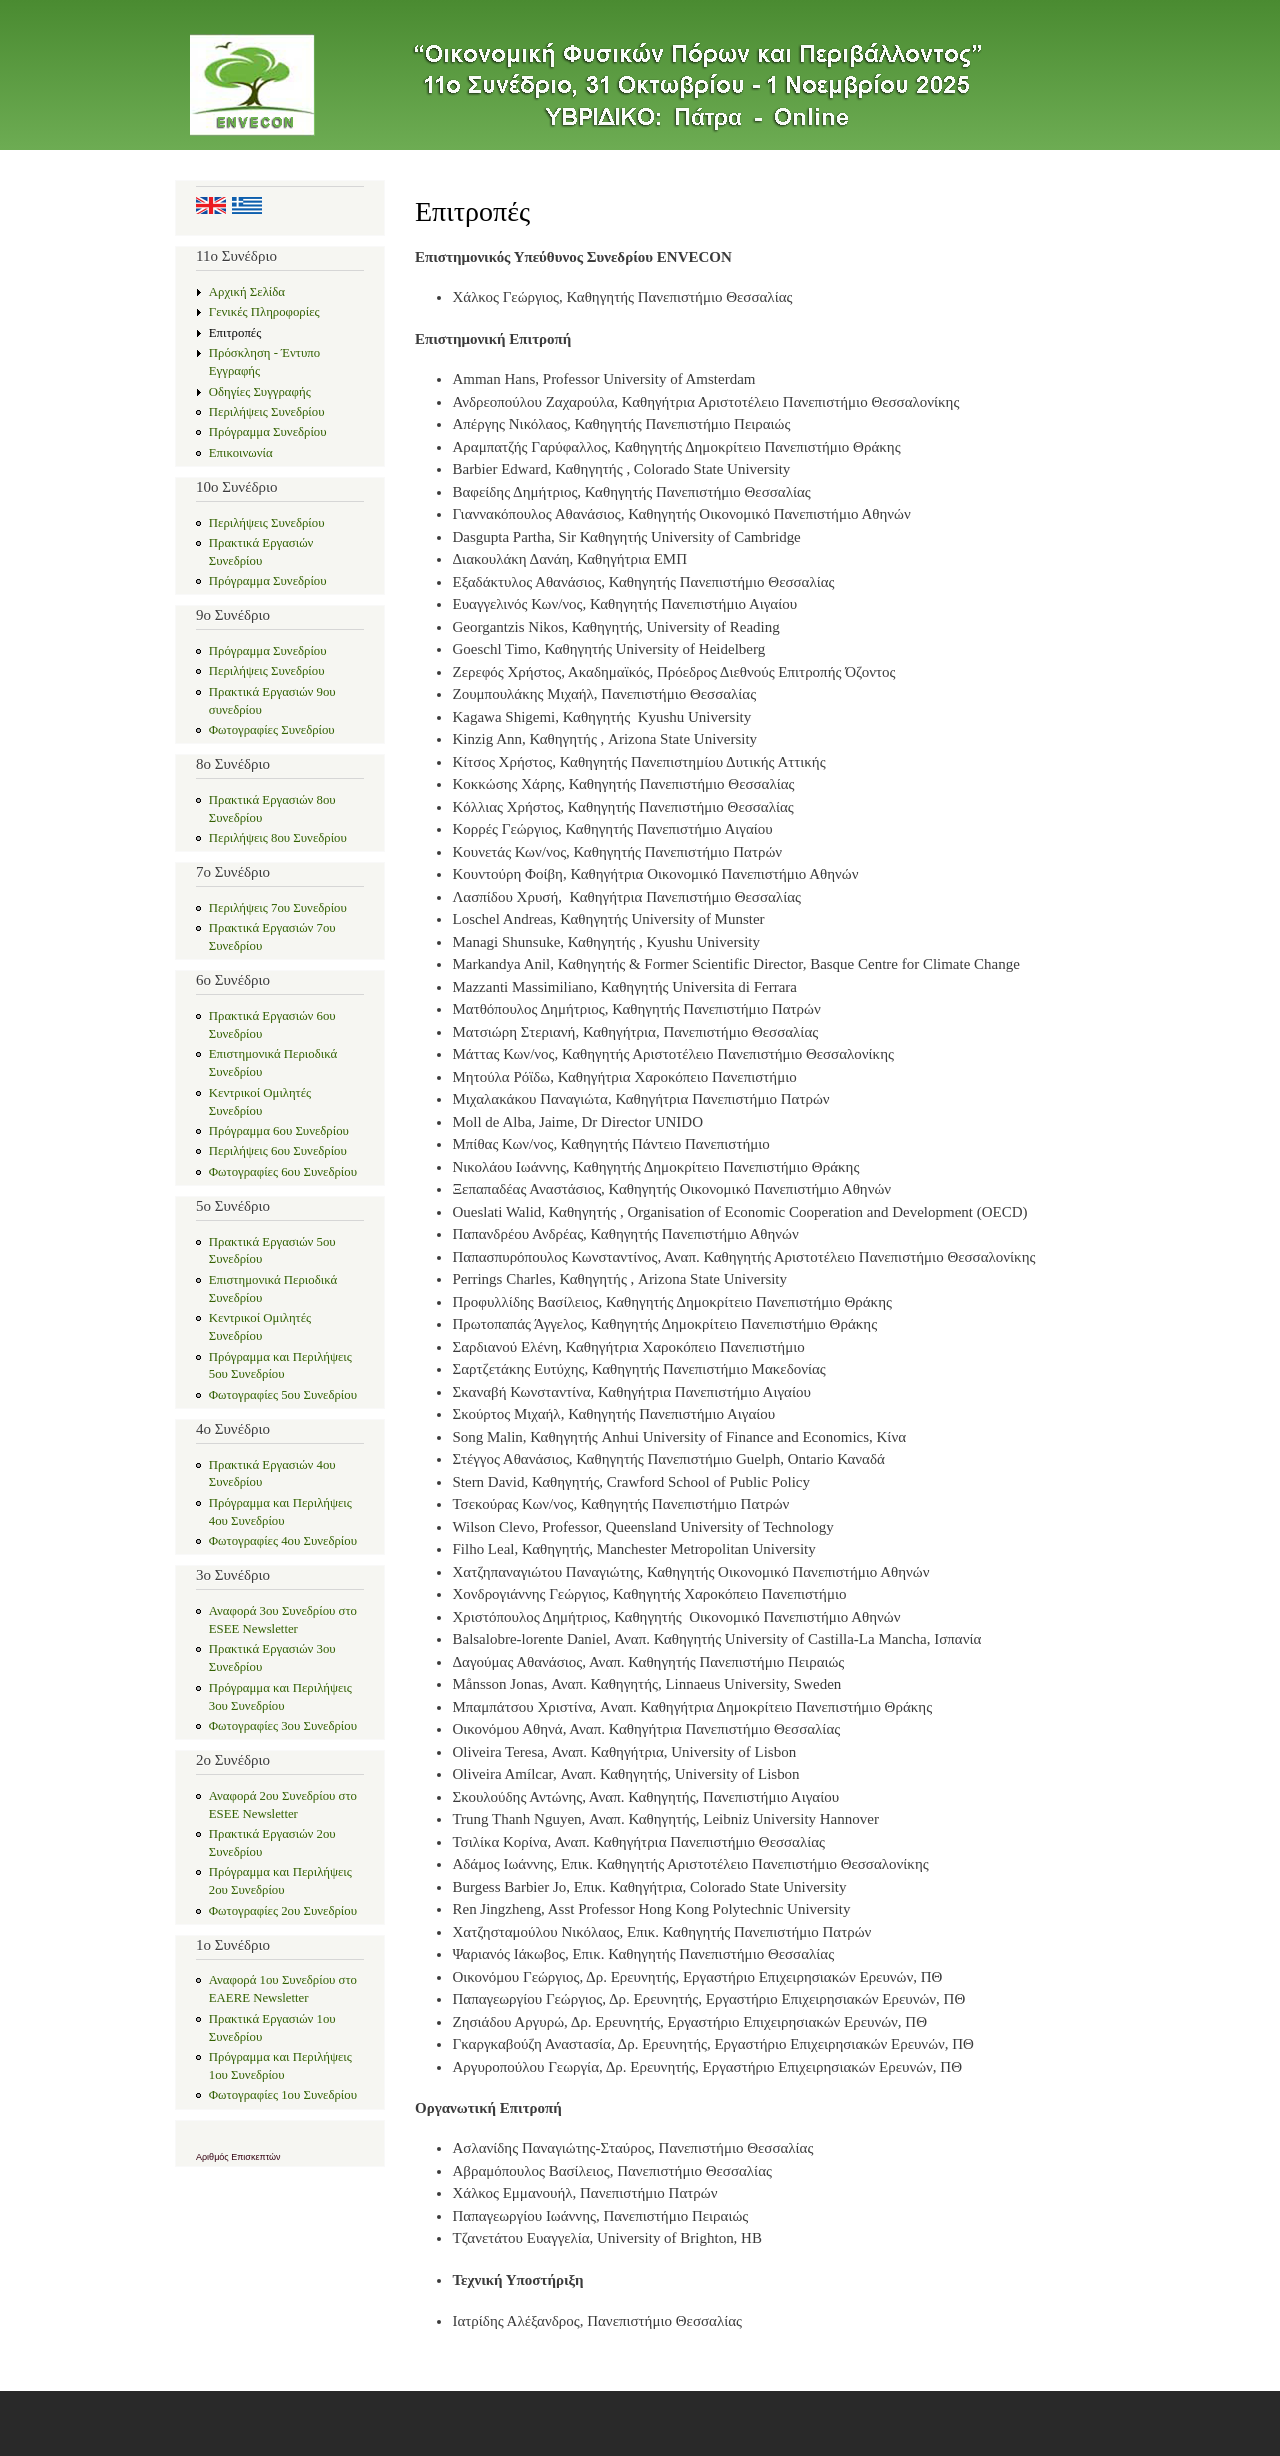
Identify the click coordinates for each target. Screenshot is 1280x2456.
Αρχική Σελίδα (247, 292)
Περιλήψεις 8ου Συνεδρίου (278, 838)
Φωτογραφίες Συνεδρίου (272, 730)
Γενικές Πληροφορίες (264, 312)
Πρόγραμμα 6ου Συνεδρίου (279, 1131)
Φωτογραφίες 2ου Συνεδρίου (283, 1911)
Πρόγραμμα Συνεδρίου (268, 432)
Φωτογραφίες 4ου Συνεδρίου (283, 1541)
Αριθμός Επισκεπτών (238, 2157)
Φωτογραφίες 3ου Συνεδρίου (283, 1726)
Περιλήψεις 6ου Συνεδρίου (278, 1151)
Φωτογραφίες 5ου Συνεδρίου (283, 1395)
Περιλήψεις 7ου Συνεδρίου (278, 908)
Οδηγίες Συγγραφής (260, 392)
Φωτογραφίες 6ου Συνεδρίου (283, 1172)
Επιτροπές (235, 333)
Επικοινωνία (241, 453)
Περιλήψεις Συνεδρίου (267, 412)
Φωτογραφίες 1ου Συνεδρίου (283, 2095)
